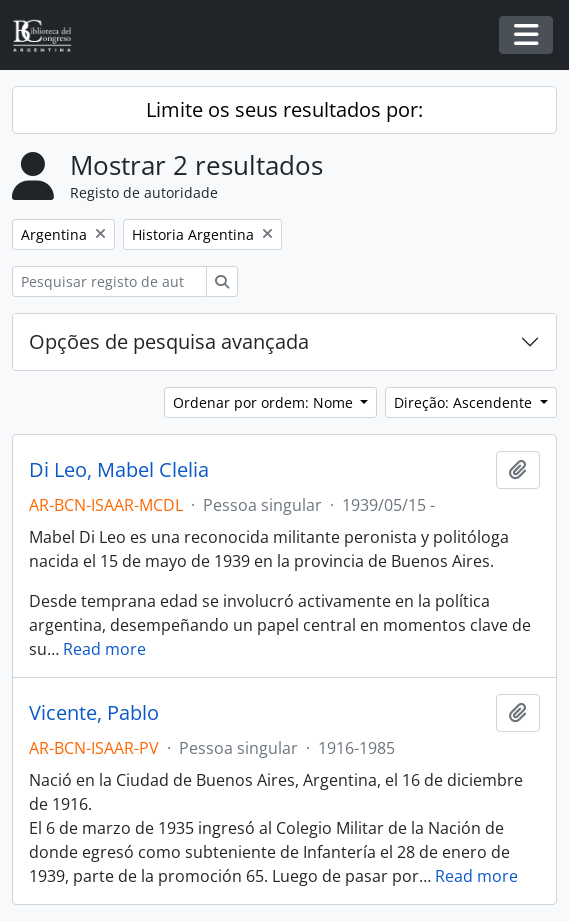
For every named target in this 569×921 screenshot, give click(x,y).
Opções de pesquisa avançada (169, 341)
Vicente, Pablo (94, 713)
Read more (104, 649)
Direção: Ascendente (465, 402)
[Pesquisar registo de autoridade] (109, 281)
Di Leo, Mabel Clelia (119, 470)
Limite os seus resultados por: (284, 109)
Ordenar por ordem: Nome (265, 402)
